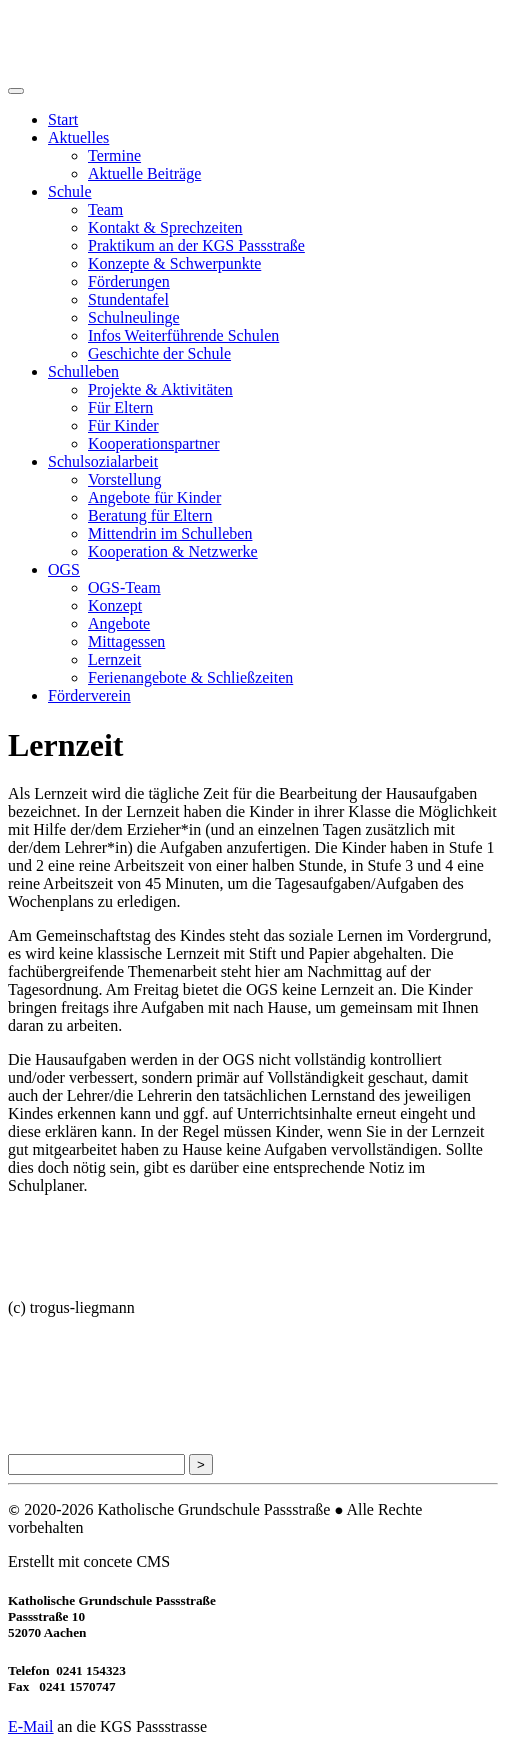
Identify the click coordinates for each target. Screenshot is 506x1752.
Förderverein (89, 695)
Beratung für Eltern (150, 515)
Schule (70, 191)
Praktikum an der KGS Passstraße (196, 245)
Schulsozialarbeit (103, 461)
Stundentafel (128, 299)
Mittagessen (126, 641)
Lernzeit (114, 659)
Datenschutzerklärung (71, 1346)
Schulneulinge (134, 317)
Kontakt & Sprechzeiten (165, 227)
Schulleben (83, 371)
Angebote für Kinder (154, 497)
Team (105, 209)
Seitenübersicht (52, 1423)
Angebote (119, 623)
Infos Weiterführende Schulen (183, 335)
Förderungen (129, 281)
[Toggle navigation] (16, 91)
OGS (64, 569)
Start (63, 119)
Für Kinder (123, 425)
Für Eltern (120, 407)
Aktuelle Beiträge (144, 173)
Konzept (115, 605)
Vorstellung (124, 479)
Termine (114, 155)
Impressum (40, 1385)
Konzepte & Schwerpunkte (174, 263)
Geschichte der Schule (159, 353)
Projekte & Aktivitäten (160, 389)
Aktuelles (78, 137)
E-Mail (30, 1726)
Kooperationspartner (154, 443)
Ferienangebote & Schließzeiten (190, 677)
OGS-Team (124, 587)
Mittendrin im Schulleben (170, 533)
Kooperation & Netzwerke (173, 551)
